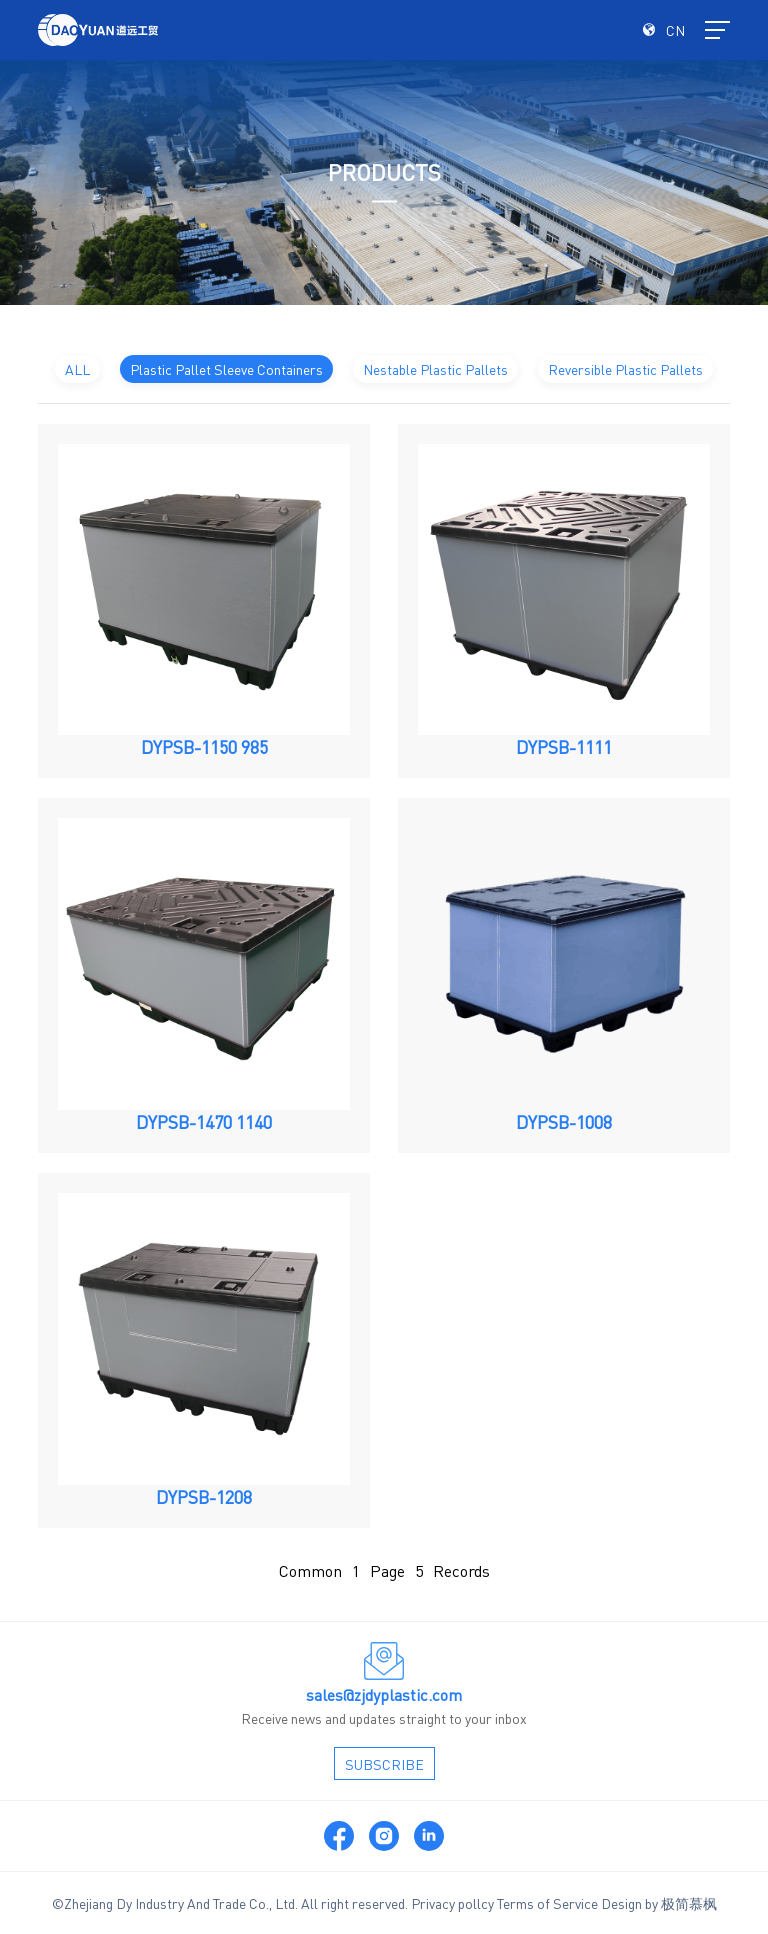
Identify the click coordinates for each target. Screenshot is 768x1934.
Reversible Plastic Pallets (625, 369)
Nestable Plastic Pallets (435, 369)
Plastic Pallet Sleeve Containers (226, 369)
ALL (77, 369)
